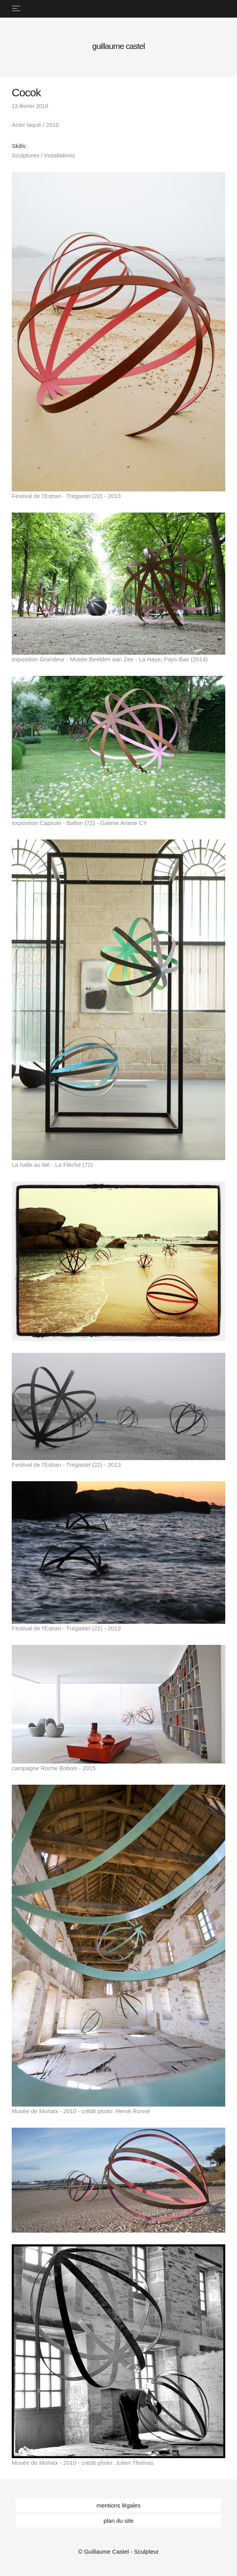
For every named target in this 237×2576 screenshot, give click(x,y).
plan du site (119, 2520)
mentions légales (119, 2505)
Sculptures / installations (43, 155)
